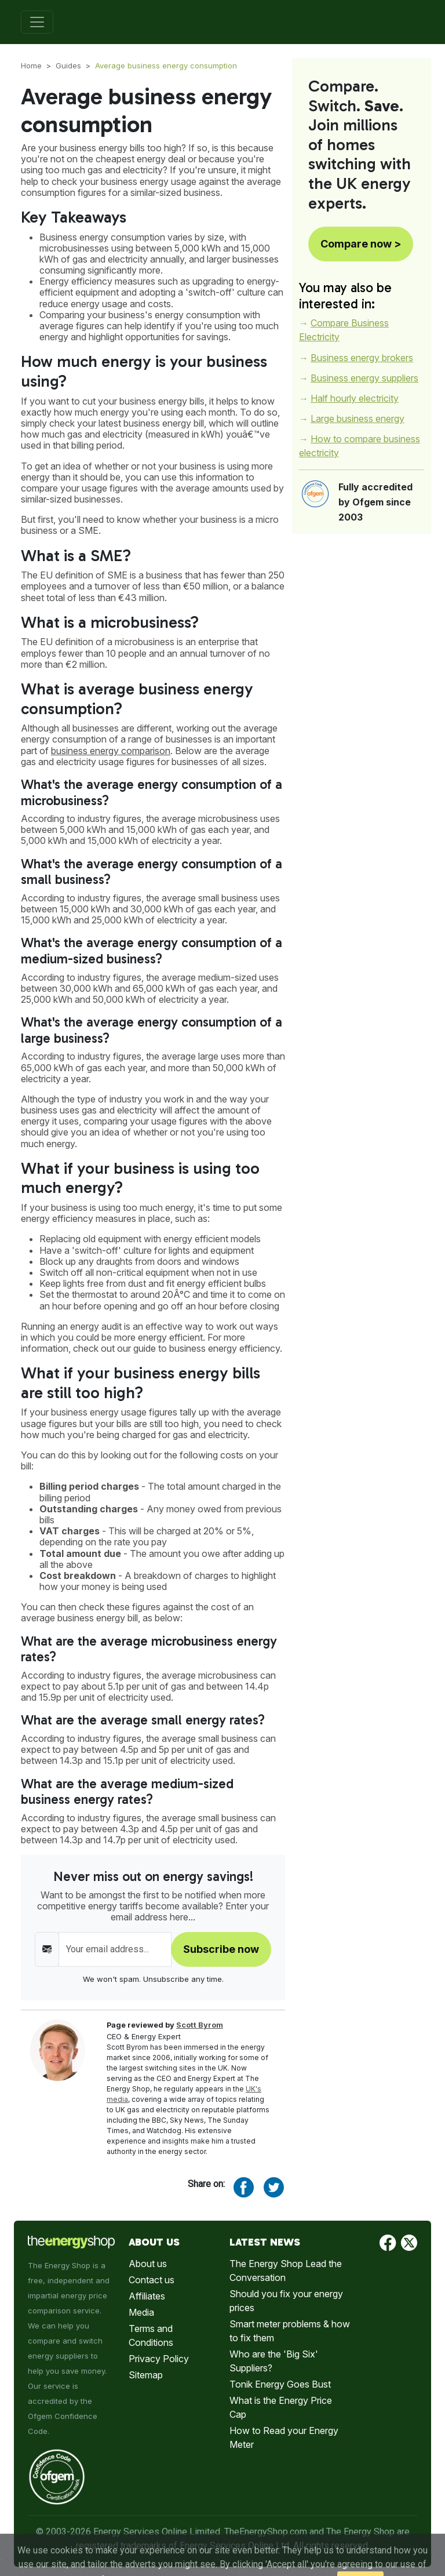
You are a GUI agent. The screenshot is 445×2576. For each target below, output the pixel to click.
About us (148, 2263)
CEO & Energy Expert (144, 2036)
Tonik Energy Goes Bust (280, 2384)
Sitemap (146, 2375)
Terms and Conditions (151, 2335)
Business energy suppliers (364, 378)
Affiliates (147, 2296)
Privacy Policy (159, 2358)
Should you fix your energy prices (286, 2300)
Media (141, 2312)
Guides (68, 65)
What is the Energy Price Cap (280, 2407)
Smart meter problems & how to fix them (289, 2331)
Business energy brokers (362, 357)
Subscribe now (221, 1949)
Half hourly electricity (355, 398)
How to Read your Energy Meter (283, 2437)
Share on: (206, 2183)
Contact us (151, 2280)
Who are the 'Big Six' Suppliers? (273, 2361)
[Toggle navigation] (37, 22)
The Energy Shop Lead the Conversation (285, 2270)
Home (31, 65)
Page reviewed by (165, 2025)
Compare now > (360, 244)
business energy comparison (110, 750)
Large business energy (357, 418)
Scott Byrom (199, 2025)
